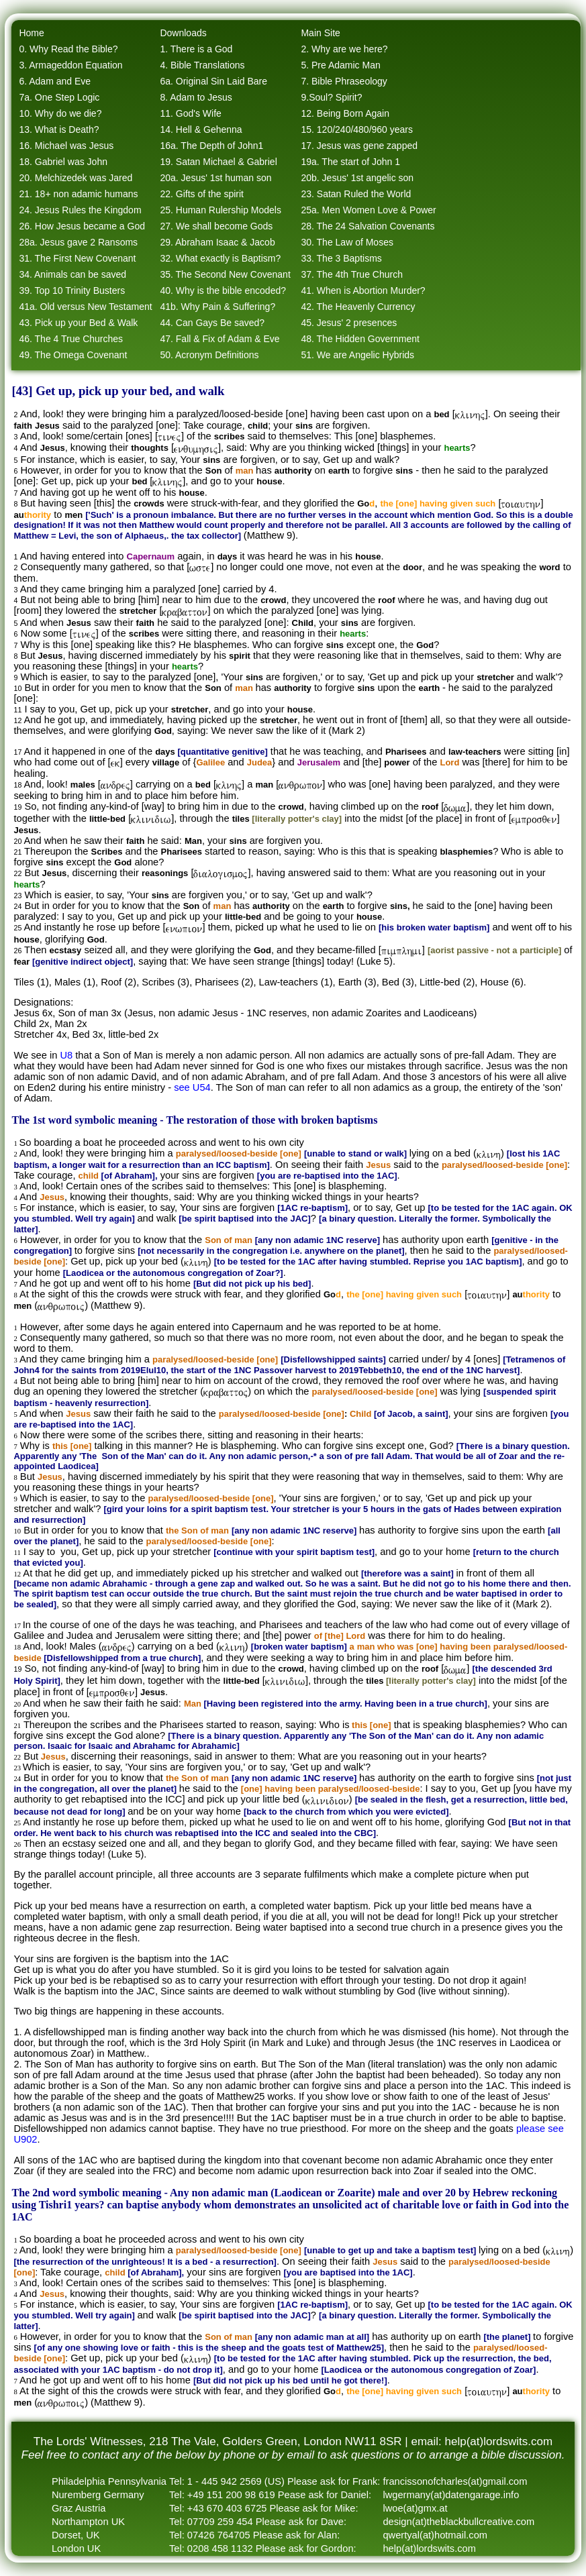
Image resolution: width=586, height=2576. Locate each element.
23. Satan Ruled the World (356, 194)
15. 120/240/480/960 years (357, 129)
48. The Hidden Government (360, 338)
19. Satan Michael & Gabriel (218, 161)
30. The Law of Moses (347, 242)
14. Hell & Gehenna (201, 129)
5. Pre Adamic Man (340, 65)
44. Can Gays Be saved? (212, 322)
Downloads (183, 33)
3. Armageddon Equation (70, 65)
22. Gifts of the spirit (202, 194)
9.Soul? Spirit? (331, 97)
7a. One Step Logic (59, 97)
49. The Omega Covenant (73, 355)
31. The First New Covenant (77, 258)
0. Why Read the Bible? (68, 49)
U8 (66, 1055)
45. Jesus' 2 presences (349, 322)
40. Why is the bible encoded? (223, 290)
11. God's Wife (190, 113)
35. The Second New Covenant (225, 274)
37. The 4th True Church (352, 274)
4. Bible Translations (202, 65)
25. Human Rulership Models (220, 210)
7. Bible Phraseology (344, 81)
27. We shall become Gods (216, 226)
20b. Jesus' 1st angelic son (357, 177)
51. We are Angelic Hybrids (357, 355)
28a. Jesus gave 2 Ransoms (78, 242)
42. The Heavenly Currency (358, 306)
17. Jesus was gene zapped (359, 145)
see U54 (192, 1087)
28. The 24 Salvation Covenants (367, 226)
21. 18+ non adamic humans (78, 194)
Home (31, 33)
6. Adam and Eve (55, 81)
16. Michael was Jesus (66, 145)
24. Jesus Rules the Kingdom (80, 210)
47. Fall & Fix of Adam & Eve (219, 338)
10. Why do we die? (60, 113)
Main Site (320, 33)
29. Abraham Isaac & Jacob (217, 242)
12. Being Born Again (345, 113)
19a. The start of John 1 (350, 161)
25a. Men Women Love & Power (368, 210)
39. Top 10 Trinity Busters (72, 290)
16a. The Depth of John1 (211, 145)
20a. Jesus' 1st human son (215, 177)
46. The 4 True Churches (71, 338)
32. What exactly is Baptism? (220, 258)
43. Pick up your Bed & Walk (78, 322)
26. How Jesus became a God (82, 226)
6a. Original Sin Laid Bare (213, 81)
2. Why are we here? (344, 49)
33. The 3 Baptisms (341, 258)
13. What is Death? (59, 129)
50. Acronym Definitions (209, 355)
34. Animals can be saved (72, 274)
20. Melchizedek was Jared (75, 177)
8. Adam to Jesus (196, 97)
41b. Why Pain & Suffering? (217, 306)
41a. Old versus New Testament (85, 306)
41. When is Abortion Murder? (363, 290)
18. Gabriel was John (63, 161)
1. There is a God (196, 49)
